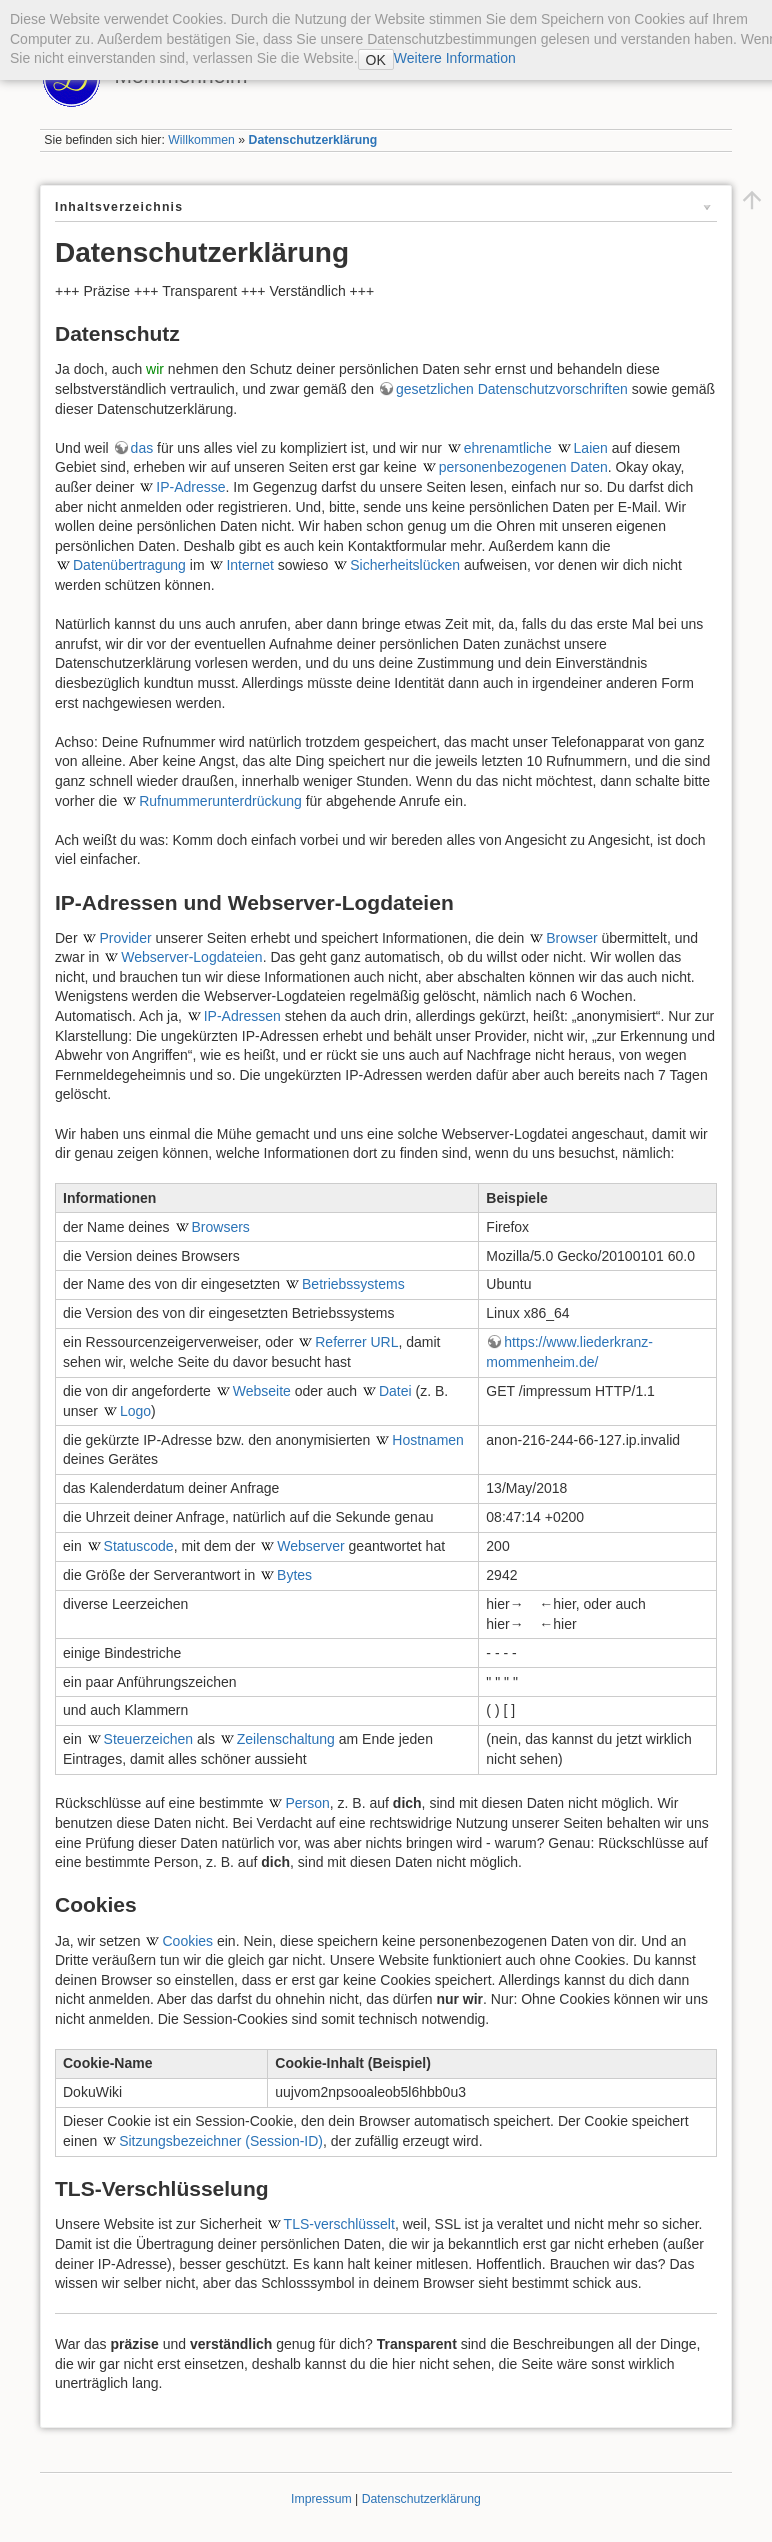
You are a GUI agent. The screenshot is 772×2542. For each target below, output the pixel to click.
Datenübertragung (129, 565)
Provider (125, 938)
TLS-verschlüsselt (339, 2224)
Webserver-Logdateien (191, 957)
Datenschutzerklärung (313, 140)
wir (155, 369)
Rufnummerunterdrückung (220, 801)
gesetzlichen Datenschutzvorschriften (512, 389)
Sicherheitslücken (405, 565)
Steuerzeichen (149, 1739)
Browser (571, 938)
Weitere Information (455, 58)
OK (376, 60)
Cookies (187, 1941)
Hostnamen (428, 1440)
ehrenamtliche (508, 448)
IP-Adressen (242, 1016)
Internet (249, 565)
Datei (395, 1391)
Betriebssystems (353, 1284)
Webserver (310, 1546)
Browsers (221, 1227)
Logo (135, 1411)
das (142, 448)
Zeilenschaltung (286, 1739)
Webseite (262, 1391)
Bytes (294, 1575)
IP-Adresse (190, 487)
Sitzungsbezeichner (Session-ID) (221, 2141)
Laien (591, 448)
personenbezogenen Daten (523, 467)
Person (307, 1803)
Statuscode (139, 1546)
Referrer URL (356, 1342)
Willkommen (201, 140)
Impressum (321, 2499)
